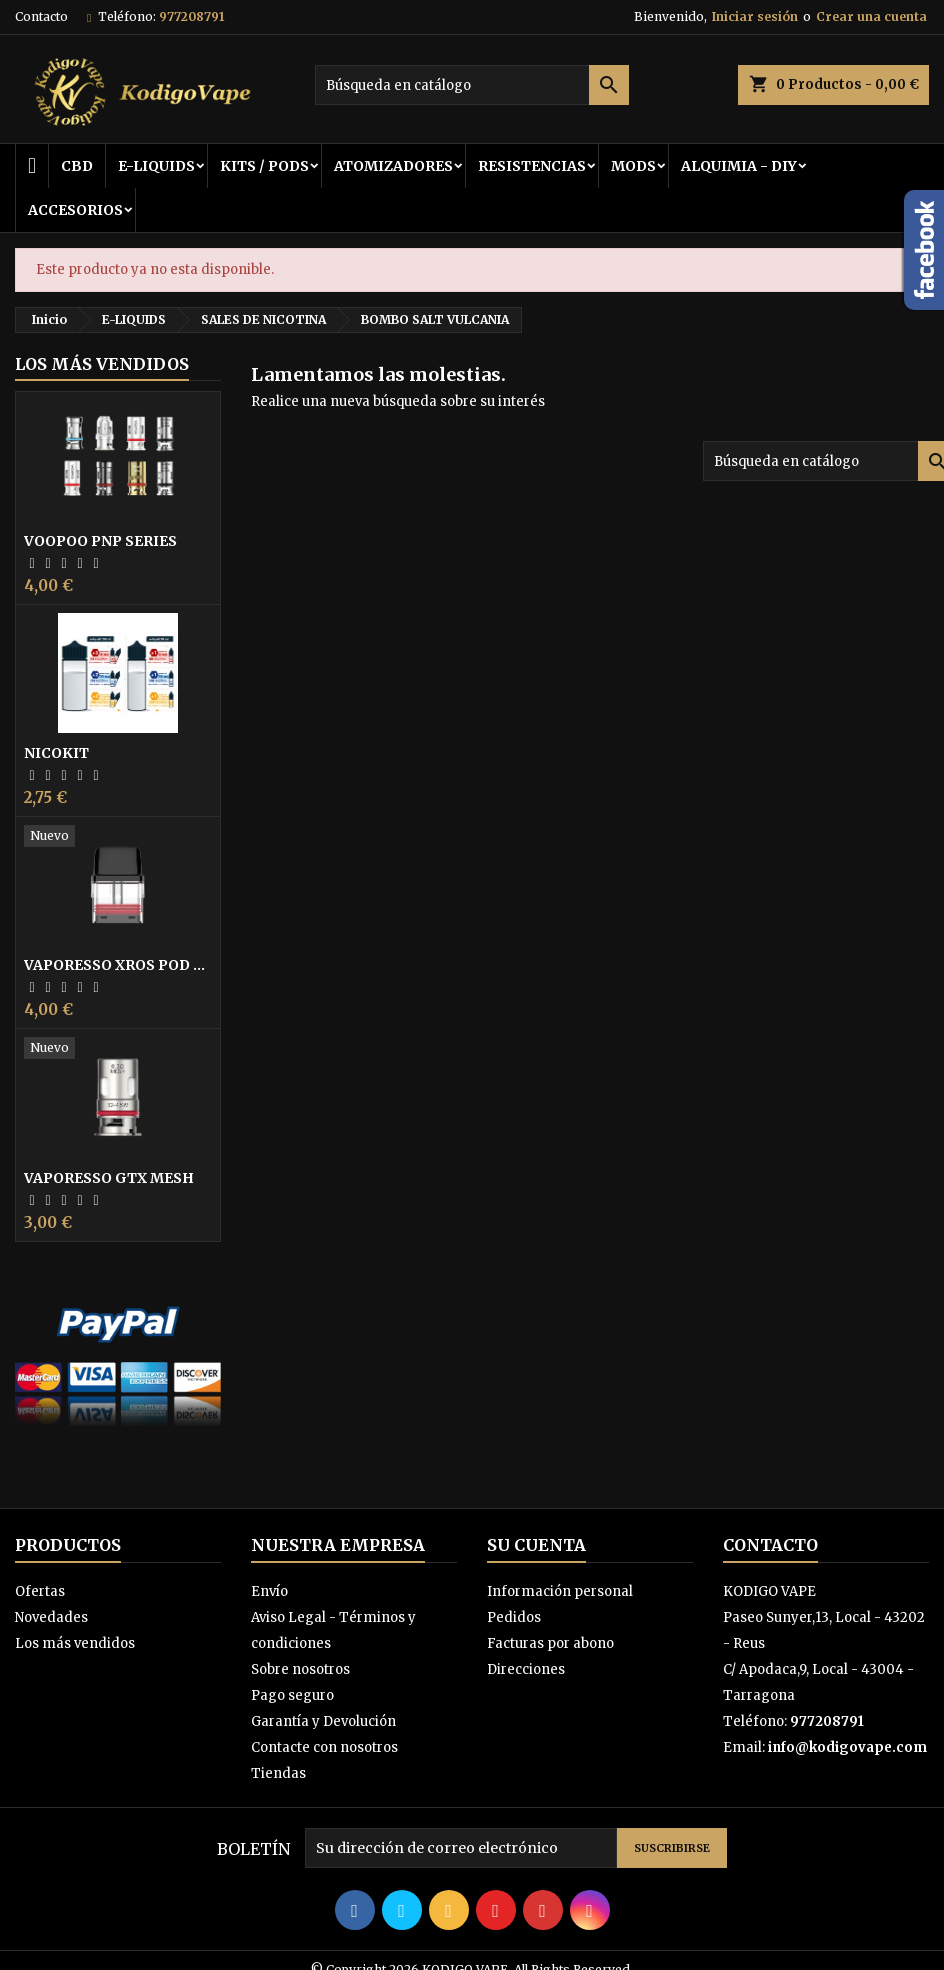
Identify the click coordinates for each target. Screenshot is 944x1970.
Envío (269, 1591)
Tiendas (278, 1773)
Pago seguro (292, 1695)
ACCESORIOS (75, 210)
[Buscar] (472, 85)
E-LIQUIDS (156, 166)
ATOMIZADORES (393, 166)
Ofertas (40, 1591)
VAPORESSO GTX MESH (109, 1178)
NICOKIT (56, 753)
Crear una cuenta (871, 16)
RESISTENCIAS (532, 166)
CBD (77, 166)
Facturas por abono (550, 1643)
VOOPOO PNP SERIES (100, 541)
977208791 (191, 16)
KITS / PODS (264, 166)
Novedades (51, 1617)
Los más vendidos (102, 364)
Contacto (41, 16)
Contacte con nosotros (324, 1747)
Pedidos (514, 1617)
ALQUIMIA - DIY (739, 166)
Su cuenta (536, 1545)
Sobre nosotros (300, 1669)
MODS (633, 166)
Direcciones (526, 1669)
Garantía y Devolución (323, 1721)
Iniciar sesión (755, 16)
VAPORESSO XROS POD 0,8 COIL (118, 965)
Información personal (560, 1591)
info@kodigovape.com (847, 1747)
